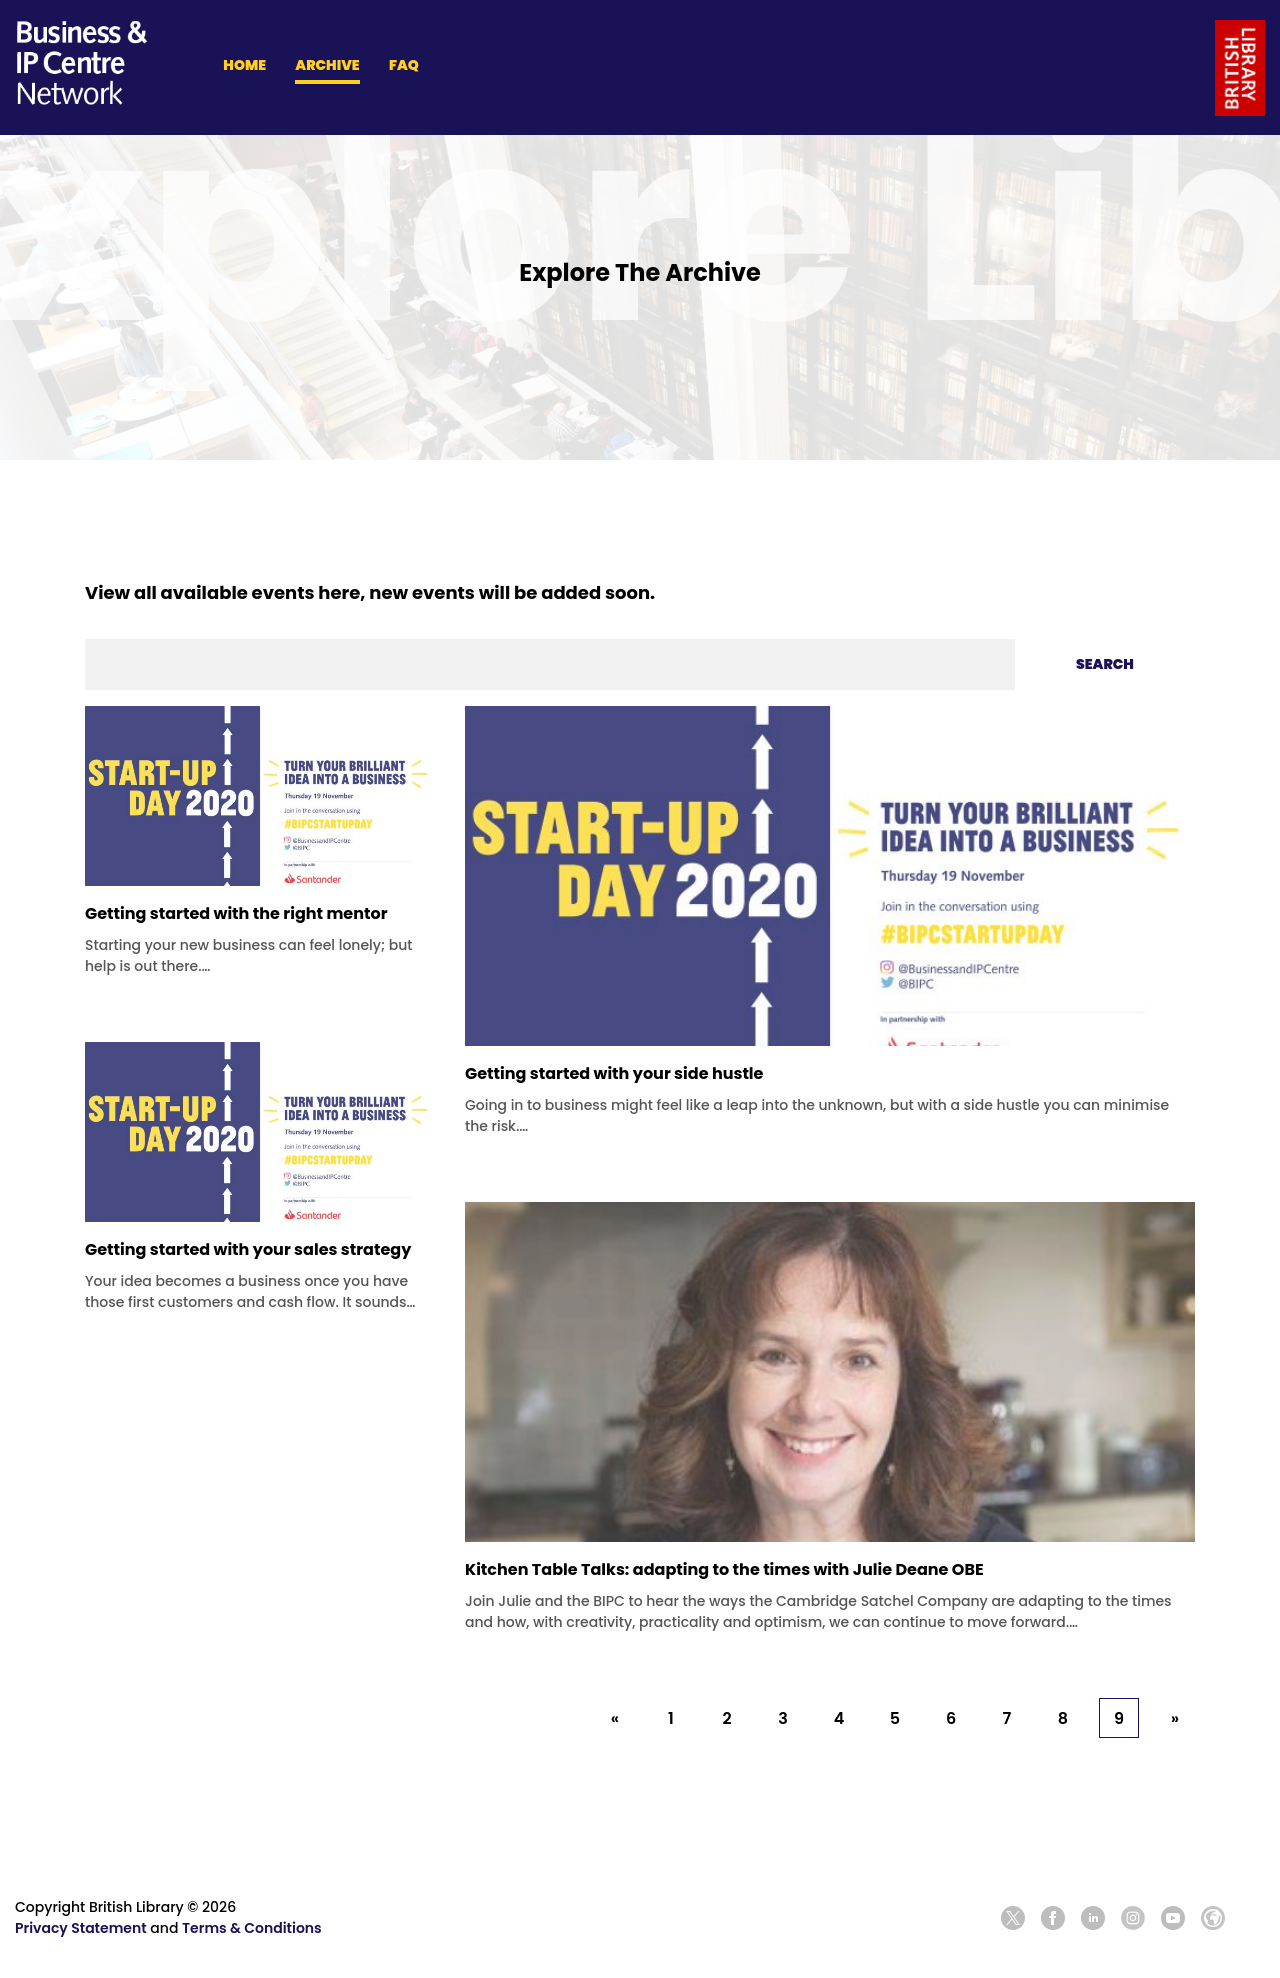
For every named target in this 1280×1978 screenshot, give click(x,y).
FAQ (404, 65)
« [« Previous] (615, 1718)
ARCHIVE (327, 65)
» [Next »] (1175, 1718)
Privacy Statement (81, 1928)
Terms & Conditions (252, 1928)
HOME (244, 65)
